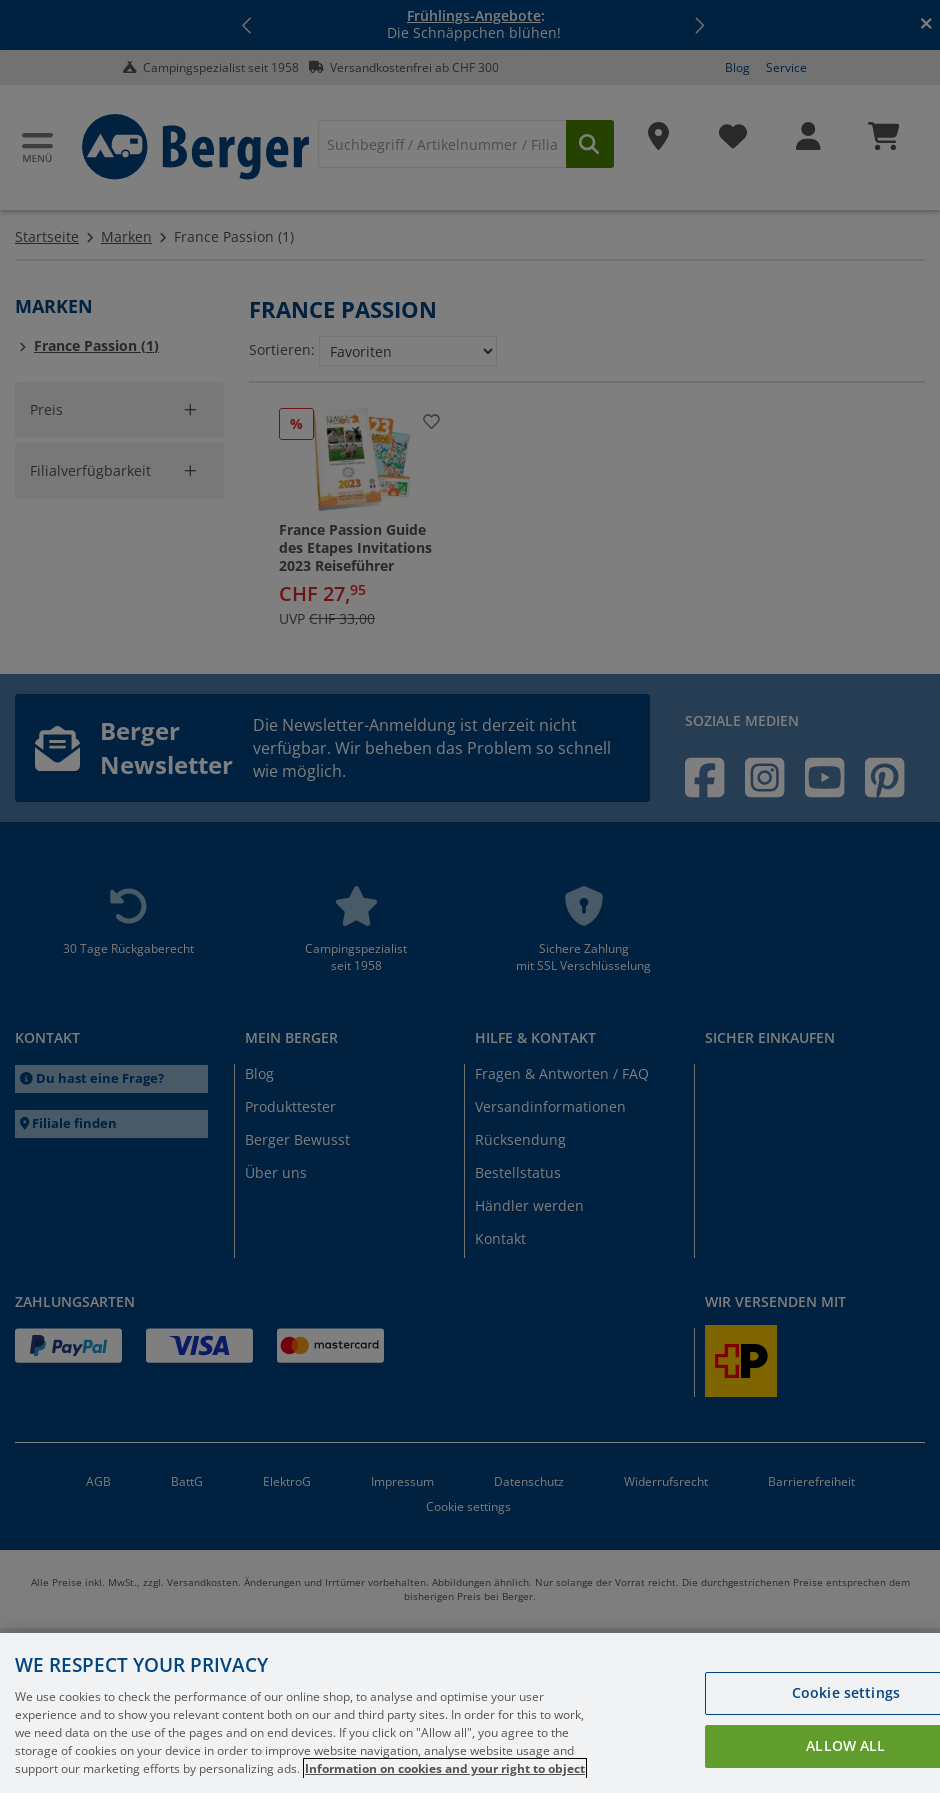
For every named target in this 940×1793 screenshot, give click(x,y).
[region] (470, 1713)
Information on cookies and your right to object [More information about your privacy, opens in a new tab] (445, 1768)
